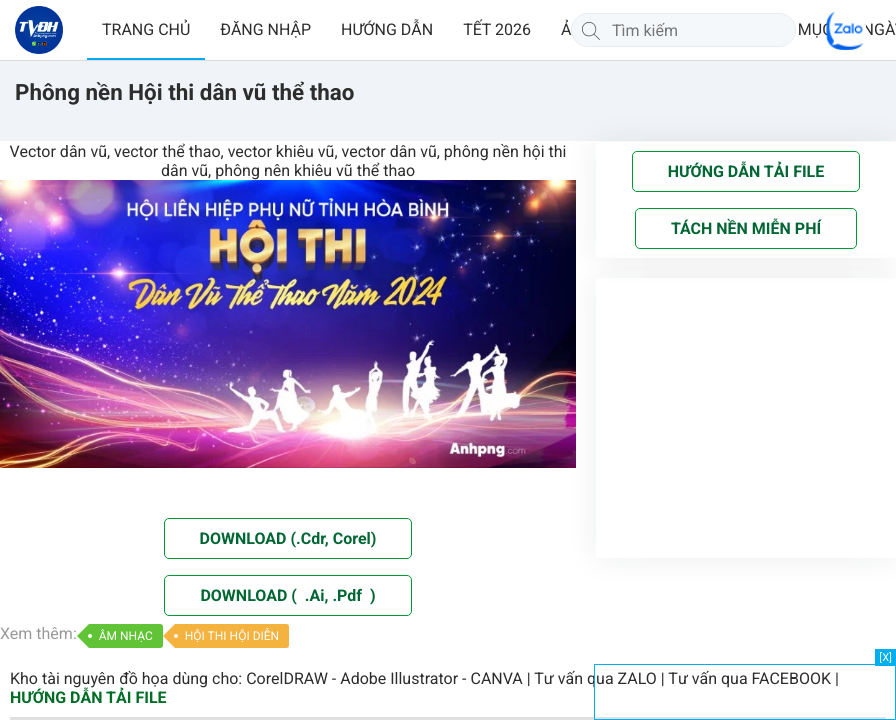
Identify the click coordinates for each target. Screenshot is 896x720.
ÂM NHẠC (126, 636)
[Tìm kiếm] (591, 30)
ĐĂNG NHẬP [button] (265, 29)
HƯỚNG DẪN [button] (387, 29)
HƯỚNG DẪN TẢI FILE (88, 697)
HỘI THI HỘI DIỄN (232, 636)
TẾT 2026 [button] (497, 29)
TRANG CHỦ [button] (146, 29)
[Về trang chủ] (39, 30)
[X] (885, 657)
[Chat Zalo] (846, 30)
